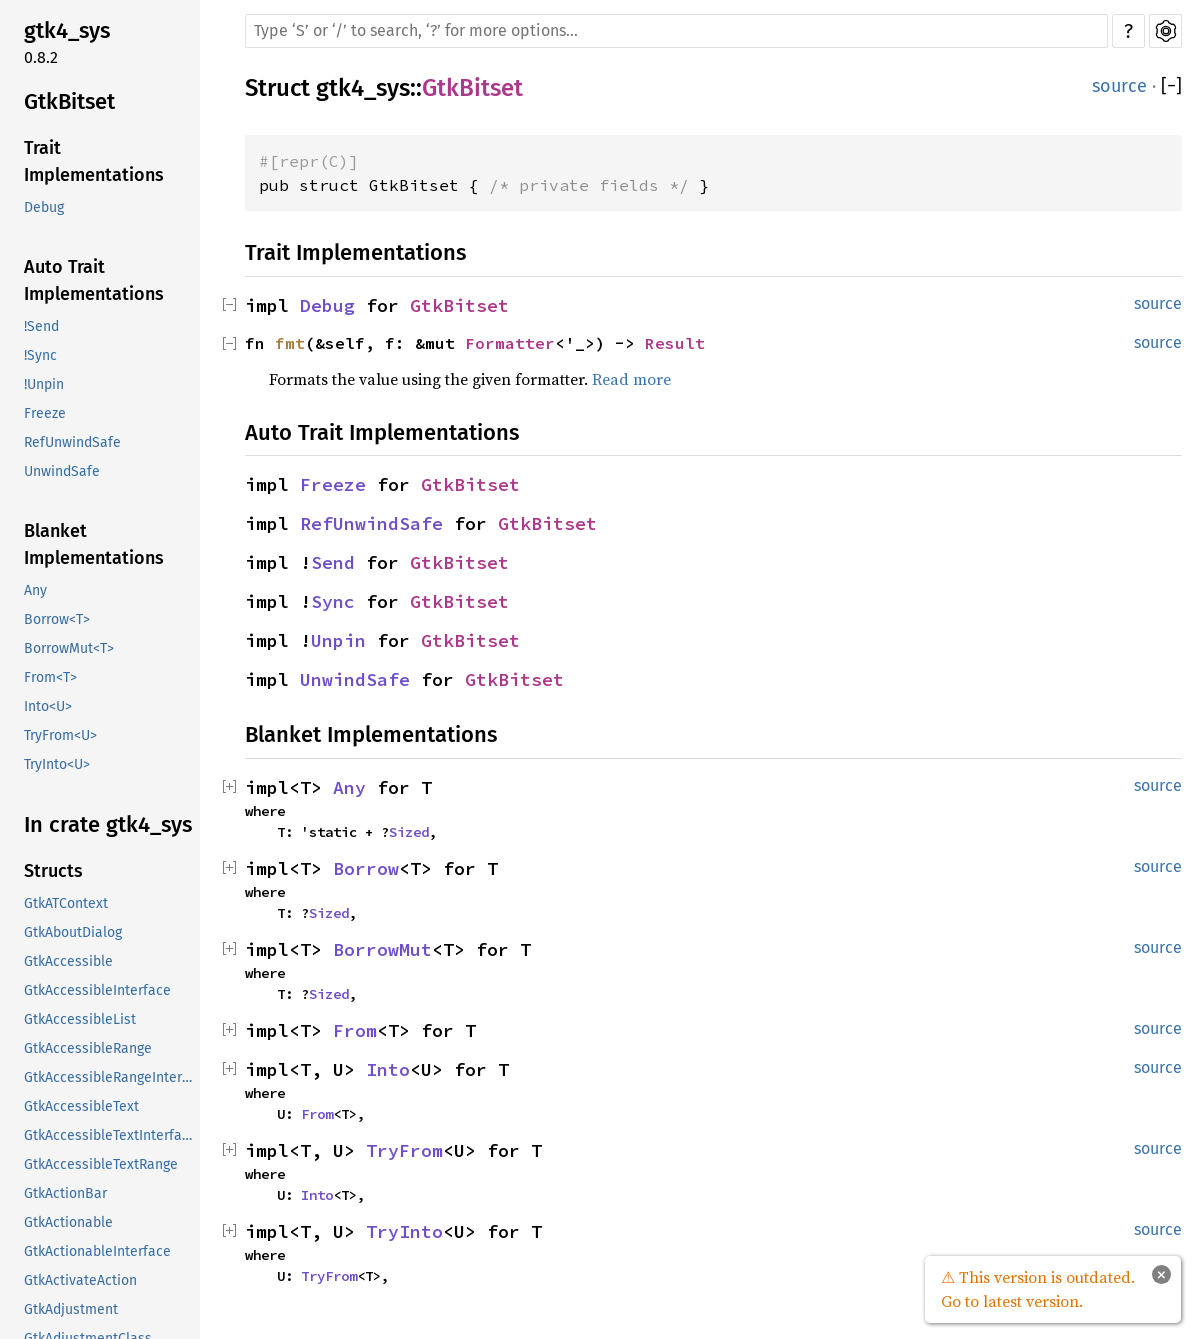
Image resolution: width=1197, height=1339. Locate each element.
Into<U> (48, 706)
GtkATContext (66, 903)
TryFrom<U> (60, 735)
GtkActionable (68, 1222)
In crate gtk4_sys (108, 824)
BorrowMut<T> (69, 648)
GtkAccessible (68, 961)
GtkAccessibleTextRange (101, 1164)
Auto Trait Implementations (94, 280)
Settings (1165, 31)
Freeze (45, 413)
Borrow (366, 868)
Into (388, 1069)
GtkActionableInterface (97, 1251)
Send (333, 562)
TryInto (404, 1231)
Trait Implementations (94, 161)
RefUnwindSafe (72, 442)
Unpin (338, 640)
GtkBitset (69, 101)
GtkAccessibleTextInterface (110, 1135)
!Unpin (44, 384)
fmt (290, 343)
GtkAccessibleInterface (97, 990)
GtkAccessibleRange (88, 1048)
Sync (333, 601)
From (355, 1030)
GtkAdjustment (71, 1309)
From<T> (50, 677)
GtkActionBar (65, 1193)
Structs (53, 871)
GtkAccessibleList (80, 1019)
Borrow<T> (57, 619)
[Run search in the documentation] (676, 31)
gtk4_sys (67, 30)
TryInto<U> (57, 764)
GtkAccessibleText (81, 1106)
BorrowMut (382, 949)
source (1119, 86)
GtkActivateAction (80, 1280)
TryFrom (404, 1150)
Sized (409, 832)
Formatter (510, 343)
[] (1171, 86)
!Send (41, 326)
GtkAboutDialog (73, 932)
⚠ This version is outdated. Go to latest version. (1038, 1289)
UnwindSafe (62, 471)
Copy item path (549, 96)
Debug (44, 207)
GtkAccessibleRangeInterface (110, 1077)
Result (675, 343)
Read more (631, 379)
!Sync (40, 355)
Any (35, 590)
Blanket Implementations (94, 544)
